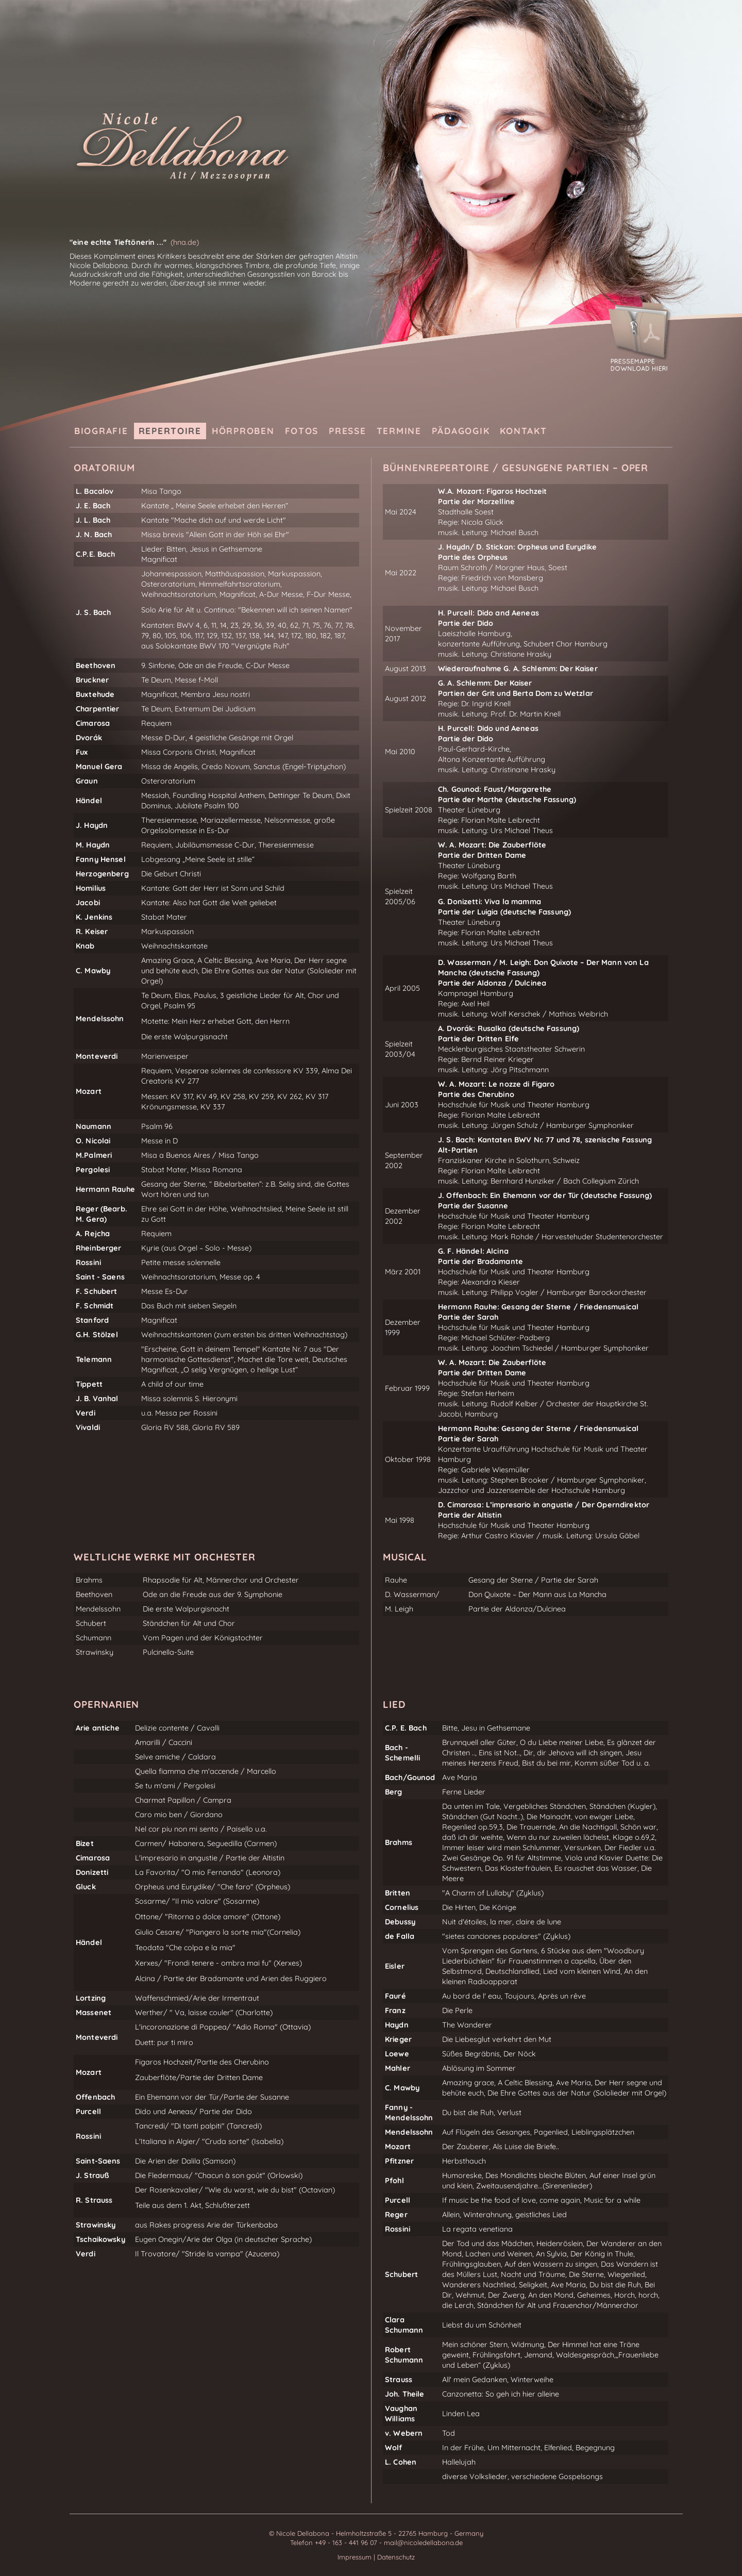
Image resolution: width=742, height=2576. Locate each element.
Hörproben (243, 430)
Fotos (302, 430)
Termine (399, 430)
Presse (347, 430)
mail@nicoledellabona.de (423, 2542)
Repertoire (170, 430)
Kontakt (523, 430)
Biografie (101, 430)
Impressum (356, 2557)
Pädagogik (461, 430)
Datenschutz (396, 2557)
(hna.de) (185, 242)
